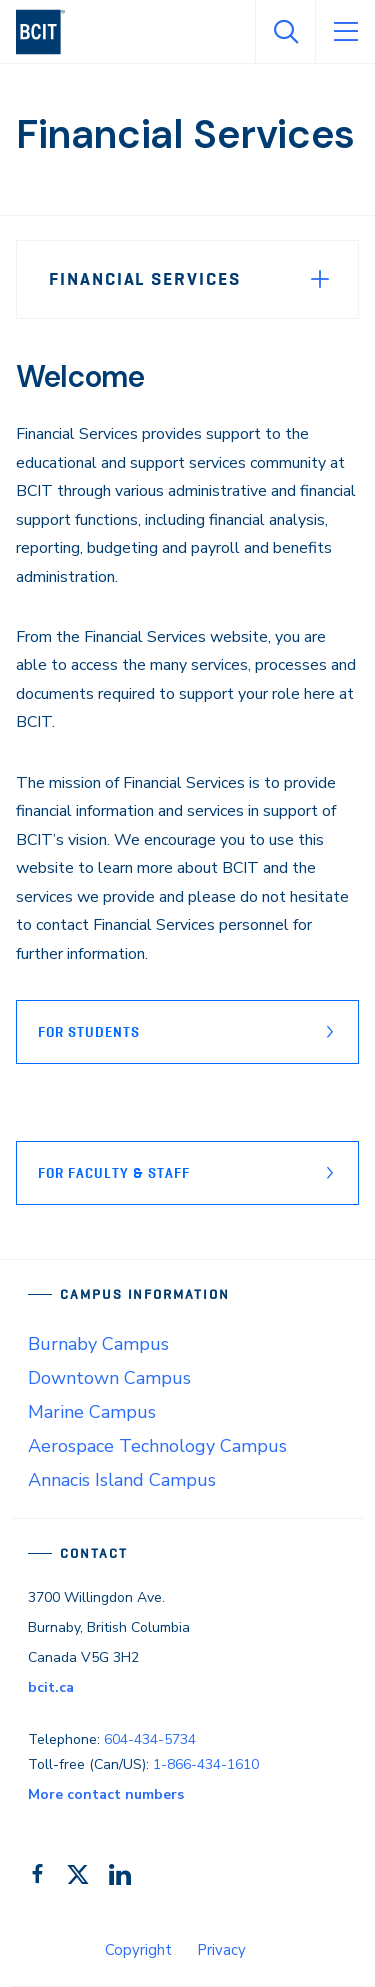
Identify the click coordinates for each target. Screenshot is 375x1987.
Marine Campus (92, 1412)
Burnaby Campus (98, 1344)
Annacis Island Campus (122, 1480)
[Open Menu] (345, 32)
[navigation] (48, 32)
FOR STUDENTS (89, 1032)
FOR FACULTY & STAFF (114, 1173)
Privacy (221, 1950)
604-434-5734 (150, 1739)
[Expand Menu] (320, 279)
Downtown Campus (109, 1378)
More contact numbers (106, 1794)
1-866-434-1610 (206, 1764)
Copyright (138, 1950)
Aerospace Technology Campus (157, 1446)
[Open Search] (285, 32)
